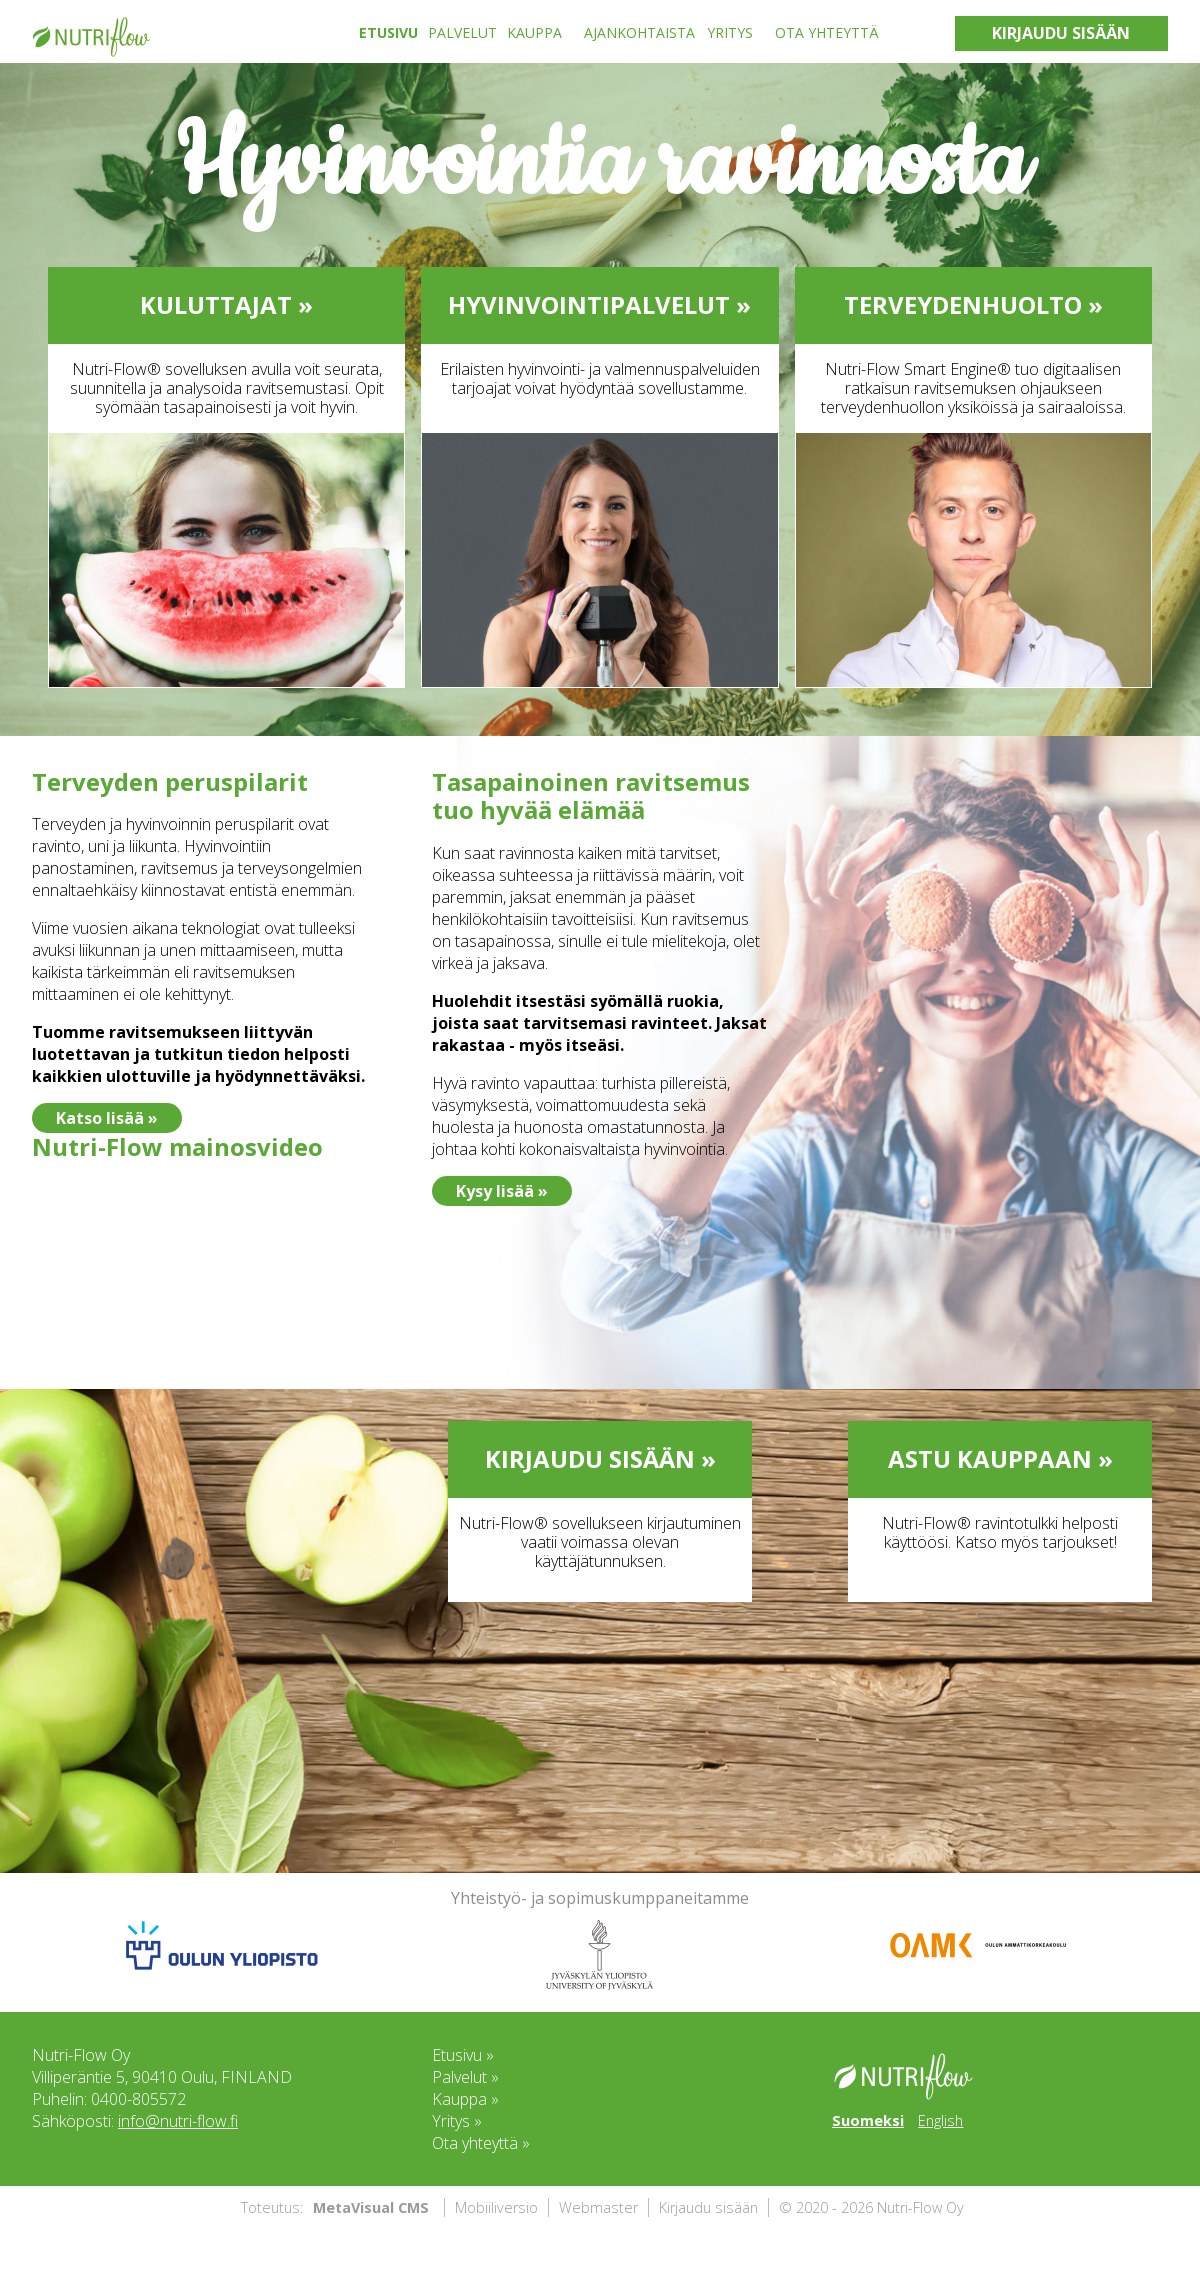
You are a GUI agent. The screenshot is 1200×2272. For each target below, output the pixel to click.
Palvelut (462, 32)
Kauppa (534, 32)
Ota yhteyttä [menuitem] (827, 32)
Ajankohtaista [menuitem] (639, 32)
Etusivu (388, 32)
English (940, 2120)
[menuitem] (393, 32)
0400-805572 (138, 2099)
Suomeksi (868, 2120)
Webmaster (598, 2207)
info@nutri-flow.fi (178, 2121)
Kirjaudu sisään (708, 2207)
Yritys (730, 32)
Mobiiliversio (496, 2207)
